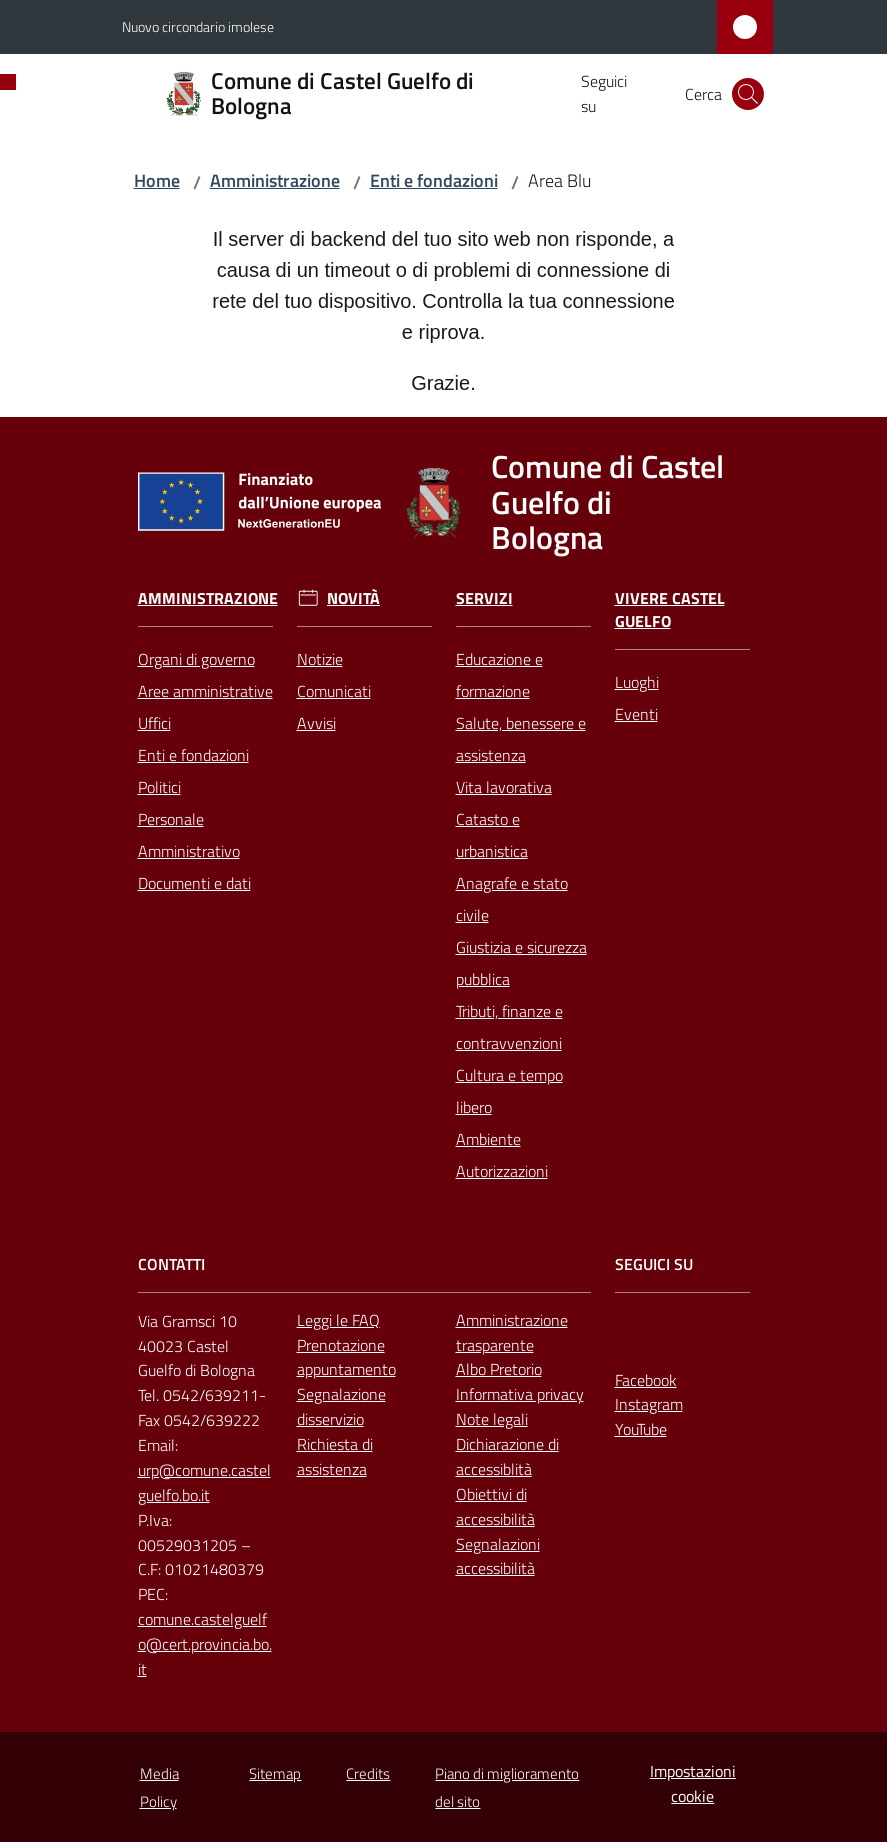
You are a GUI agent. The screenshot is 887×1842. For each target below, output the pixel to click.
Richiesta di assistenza (335, 1456)
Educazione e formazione (499, 675)
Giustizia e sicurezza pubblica (521, 963)
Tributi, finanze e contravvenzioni (509, 1027)
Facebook (646, 1380)
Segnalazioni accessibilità (498, 1556)
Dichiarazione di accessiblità (507, 1456)
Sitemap (275, 1773)
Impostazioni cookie (693, 1783)
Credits (368, 1773)
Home (157, 180)
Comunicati (334, 691)
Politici (159, 787)
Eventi (636, 714)
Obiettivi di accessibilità (495, 1506)
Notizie (320, 659)
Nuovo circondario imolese (198, 26)
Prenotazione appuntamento (346, 1357)
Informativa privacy (520, 1394)
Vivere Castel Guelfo (670, 610)
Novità (353, 598)
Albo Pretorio (499, 1369)
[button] (748, 94)
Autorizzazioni (502, 1171)
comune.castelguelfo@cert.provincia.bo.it (205, 1644)
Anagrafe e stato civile (512, 899)
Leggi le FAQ (338, 1320)
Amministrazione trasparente (512, 1332)
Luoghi (637, 682)
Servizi (484, 598)
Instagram (649, 1404)
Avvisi (316, 723)
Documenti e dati (194, 883)
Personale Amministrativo (189, 835)
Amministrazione (275, 180)
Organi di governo (196, 659)
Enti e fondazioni (434, 180)
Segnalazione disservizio (341, 1406)
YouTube (641, 1429)
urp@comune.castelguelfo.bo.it (204, 1482)
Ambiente (488, 1139)
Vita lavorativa (504, 787)
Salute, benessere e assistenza (521, 739)
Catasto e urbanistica (492, 835)
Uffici (154, 723)
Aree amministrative (205, 691)
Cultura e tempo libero (509, 1091)
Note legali (492, 1419)
